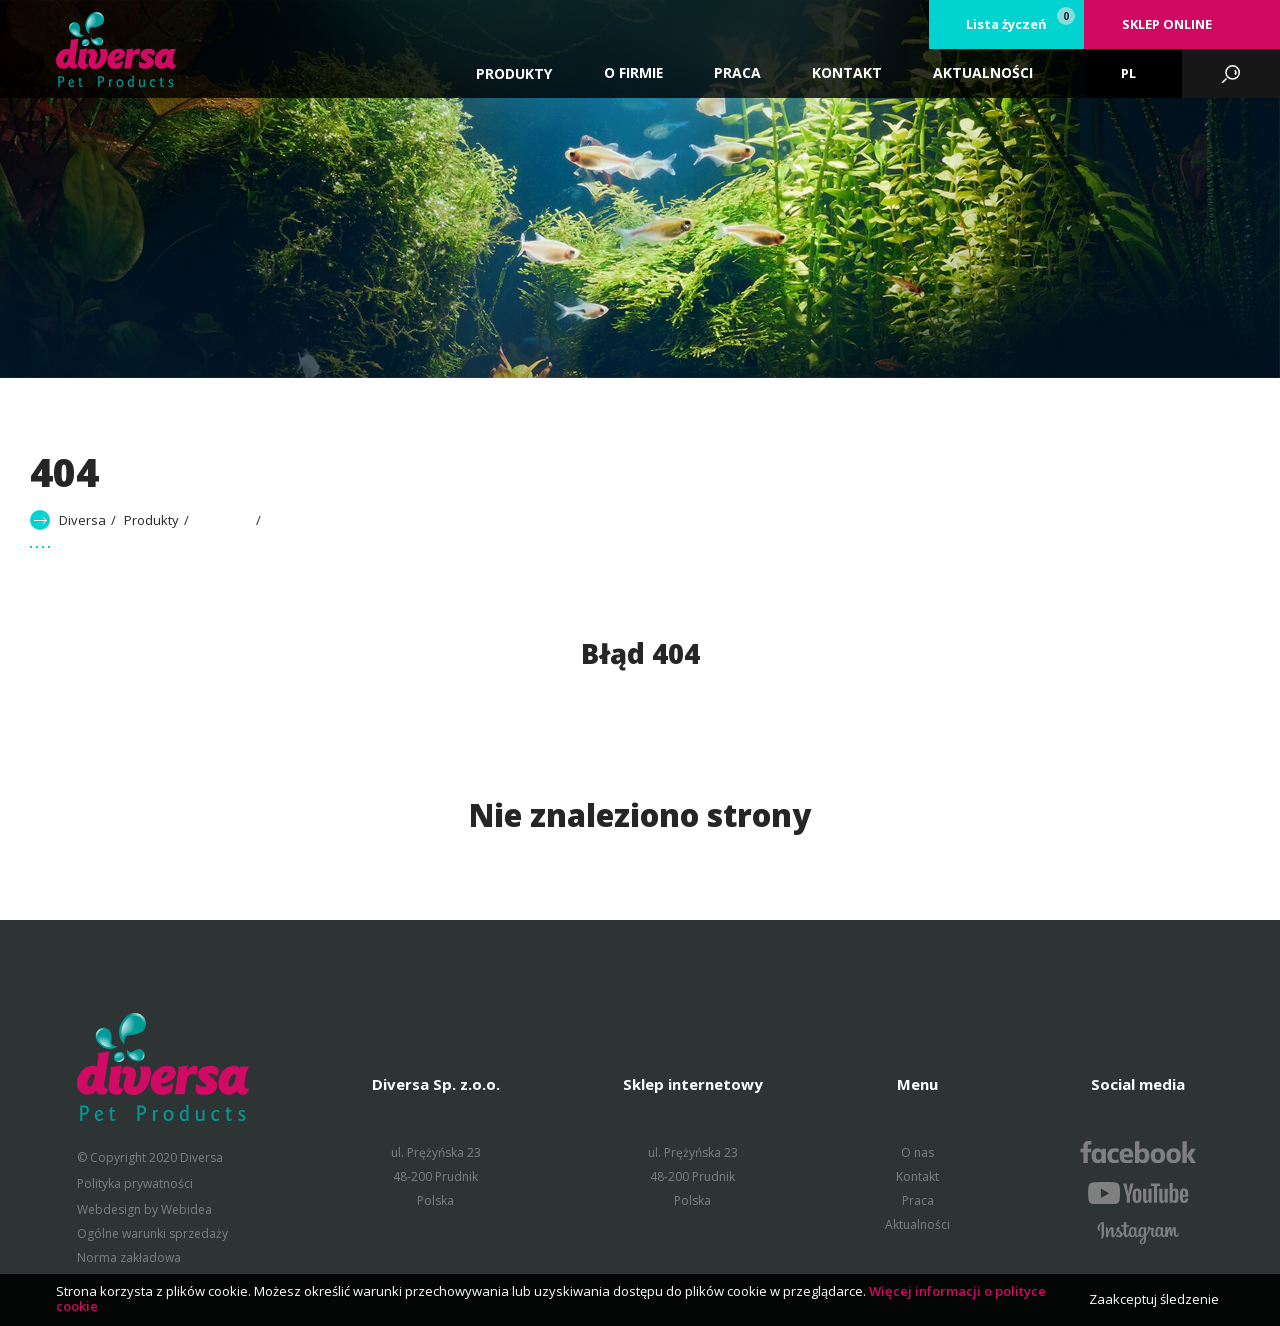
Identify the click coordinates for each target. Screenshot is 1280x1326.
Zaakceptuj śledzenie (1154, 1299)
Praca (918, 1200)
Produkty (514, 73)
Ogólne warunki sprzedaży (152, 1233)
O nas (917, 1152)
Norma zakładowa (129, 1257)
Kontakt (917, 1176)
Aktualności (917, 1224)
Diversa (82, 520)
